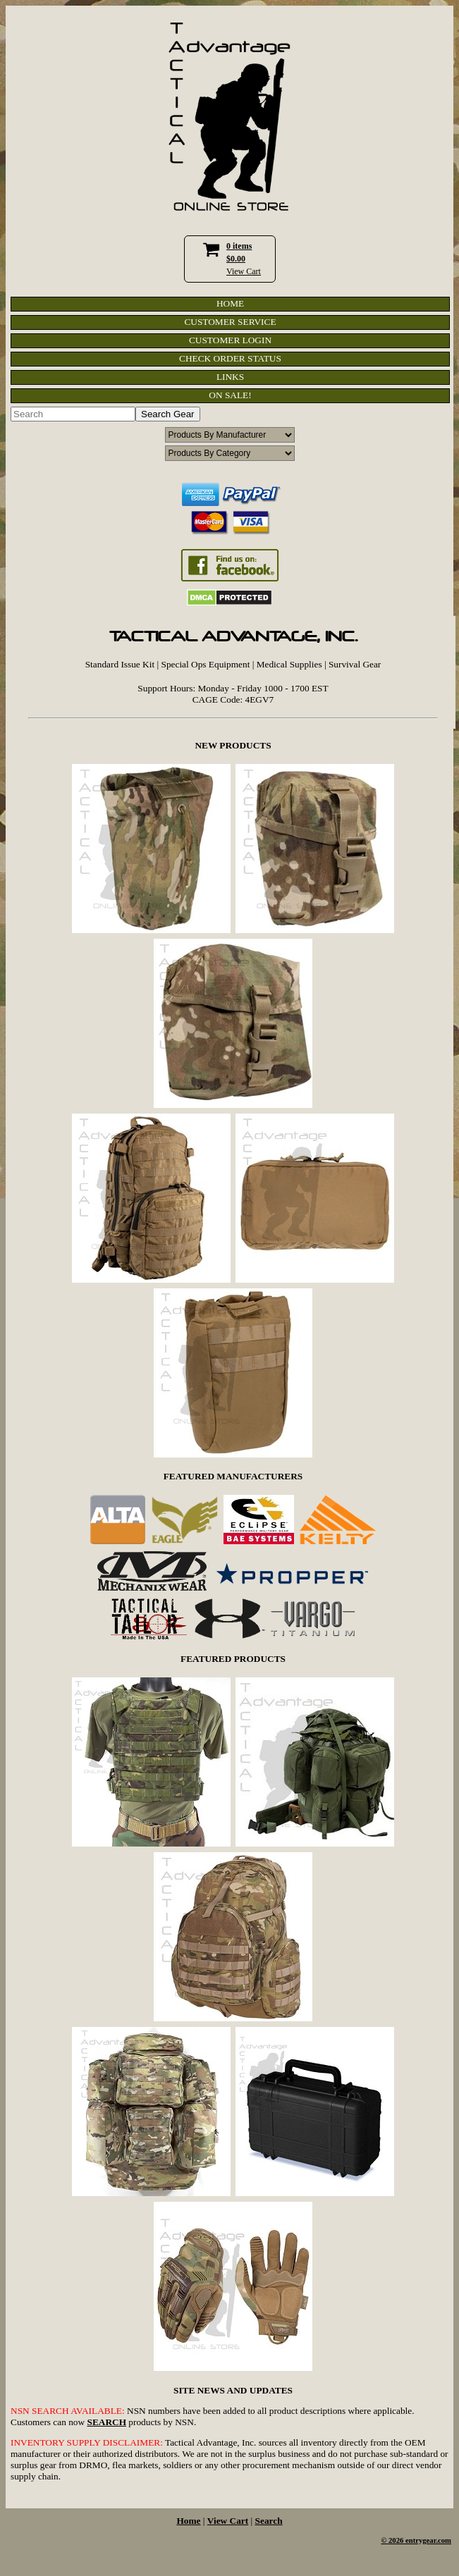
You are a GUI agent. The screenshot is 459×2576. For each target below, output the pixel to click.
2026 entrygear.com (419, 2540)
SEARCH (106, 2422)
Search (269, 2520)
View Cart (243, 271)
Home (188, 2520)
